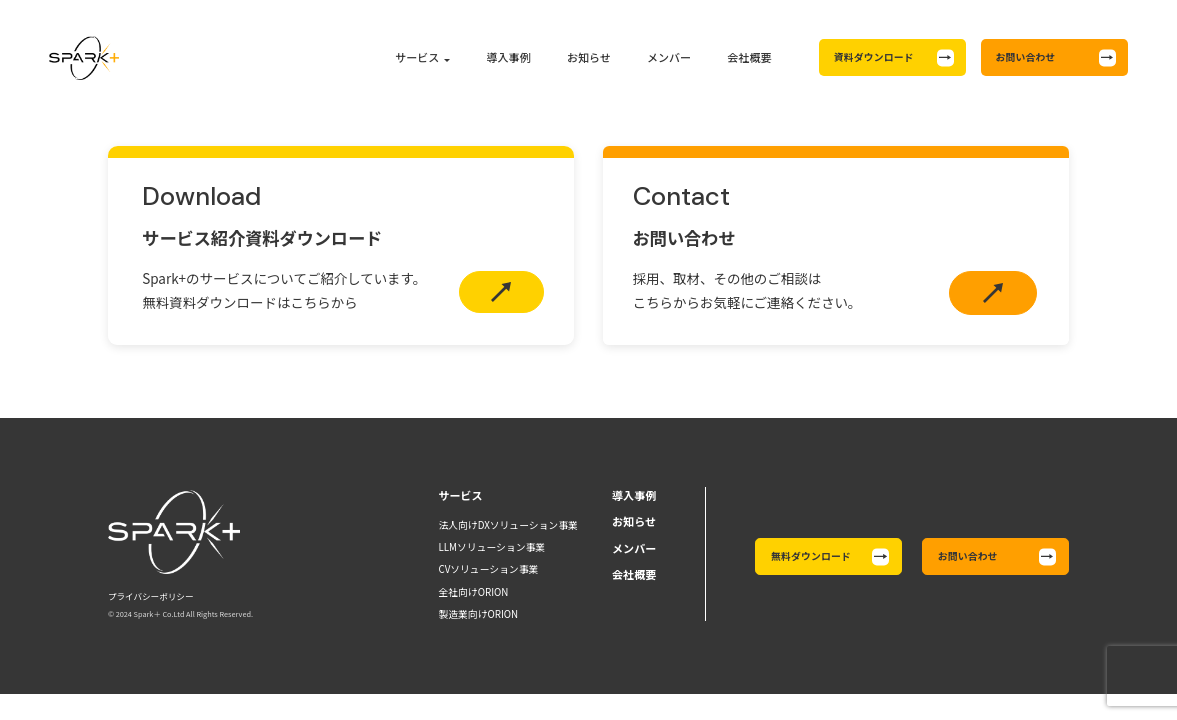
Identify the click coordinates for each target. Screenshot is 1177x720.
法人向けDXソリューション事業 (507, 525)
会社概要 (749, 57)
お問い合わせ (1026, 57)
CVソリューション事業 (488, 569)
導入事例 (509, 57)
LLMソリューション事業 (491, 547)
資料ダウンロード (874, 57)
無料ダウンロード (811, 556)
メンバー (669, 57)
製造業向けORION (478, 614)
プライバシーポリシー (151, 596)
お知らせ (589, 57)
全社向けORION (473, 592)
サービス (417, 57)
